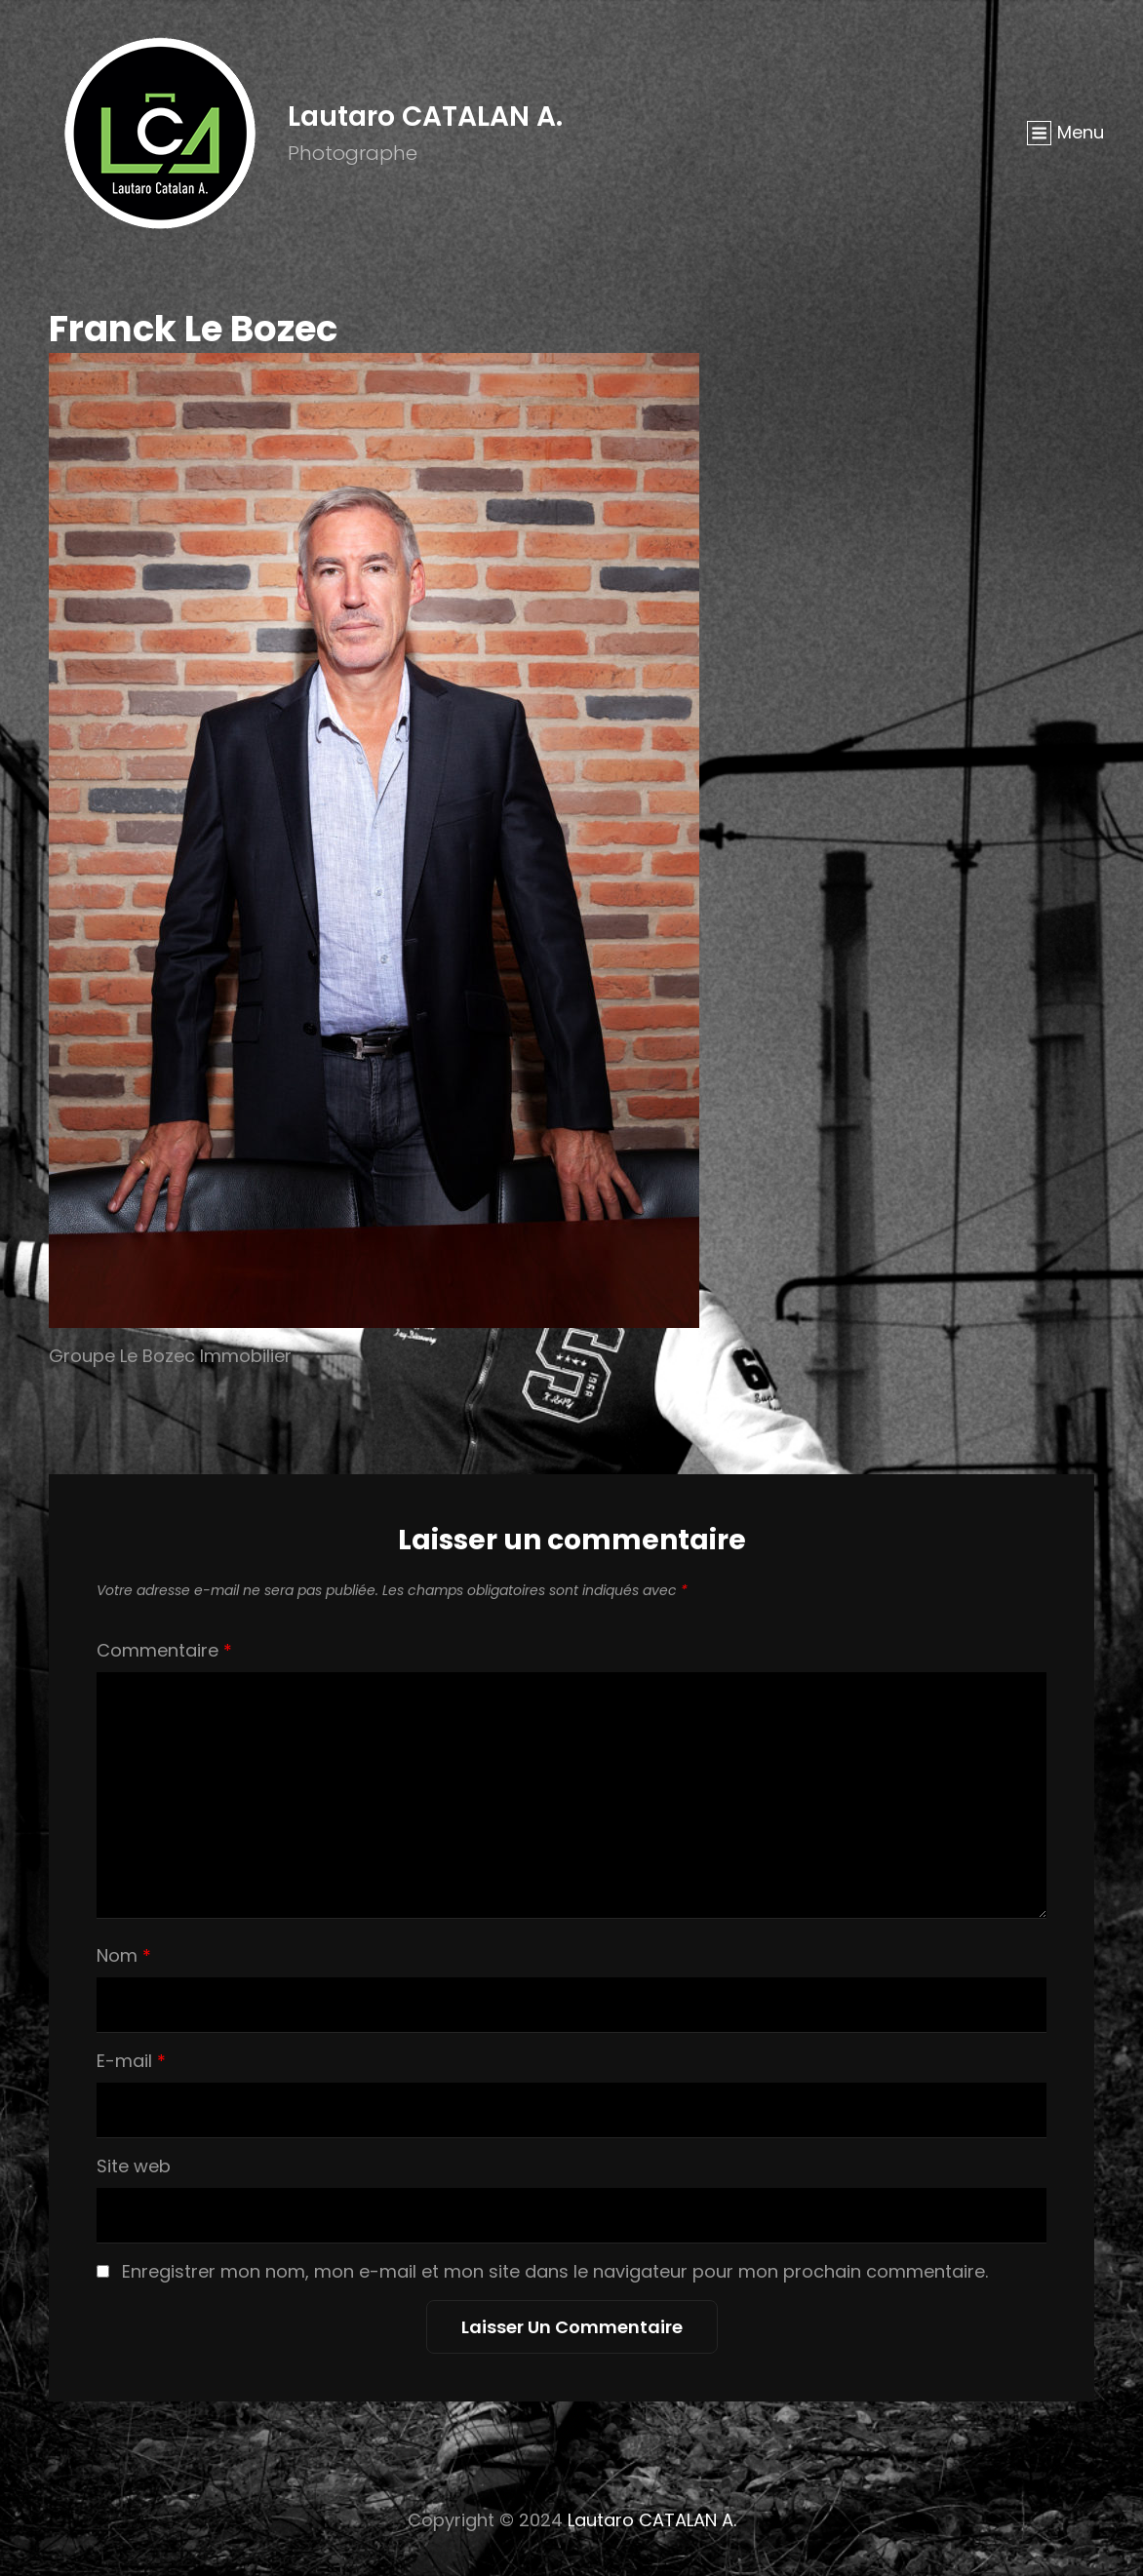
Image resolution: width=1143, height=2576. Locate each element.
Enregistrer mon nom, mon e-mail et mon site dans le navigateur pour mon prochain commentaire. (555, 2271)
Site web (134, 2166)
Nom (124, 1955)
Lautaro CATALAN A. (425, 117)
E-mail (131, 2061)
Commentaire (164, 1650)
